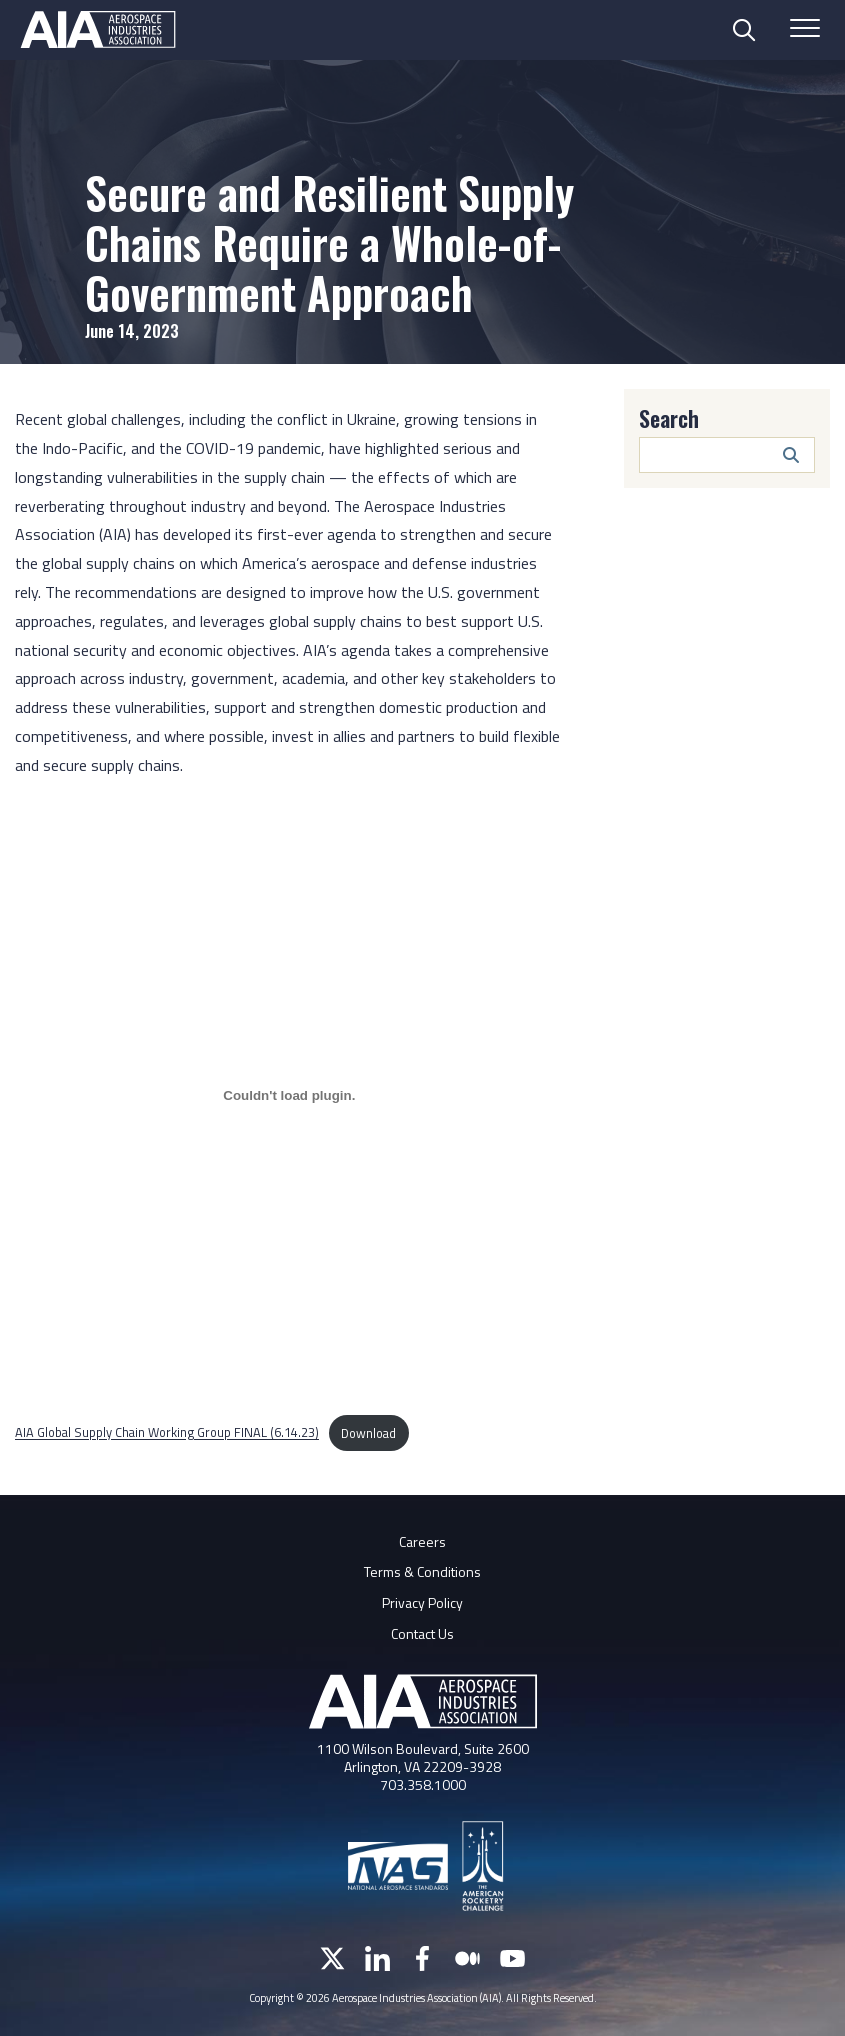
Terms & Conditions (422, 1571)
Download (368, 1433)
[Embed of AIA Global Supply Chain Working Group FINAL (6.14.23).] (289, 1096)
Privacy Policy (422, 1602)
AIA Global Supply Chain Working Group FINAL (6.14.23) (167, 1433)
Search (669, 418)
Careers (422, 1541)
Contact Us (422, 1633)
